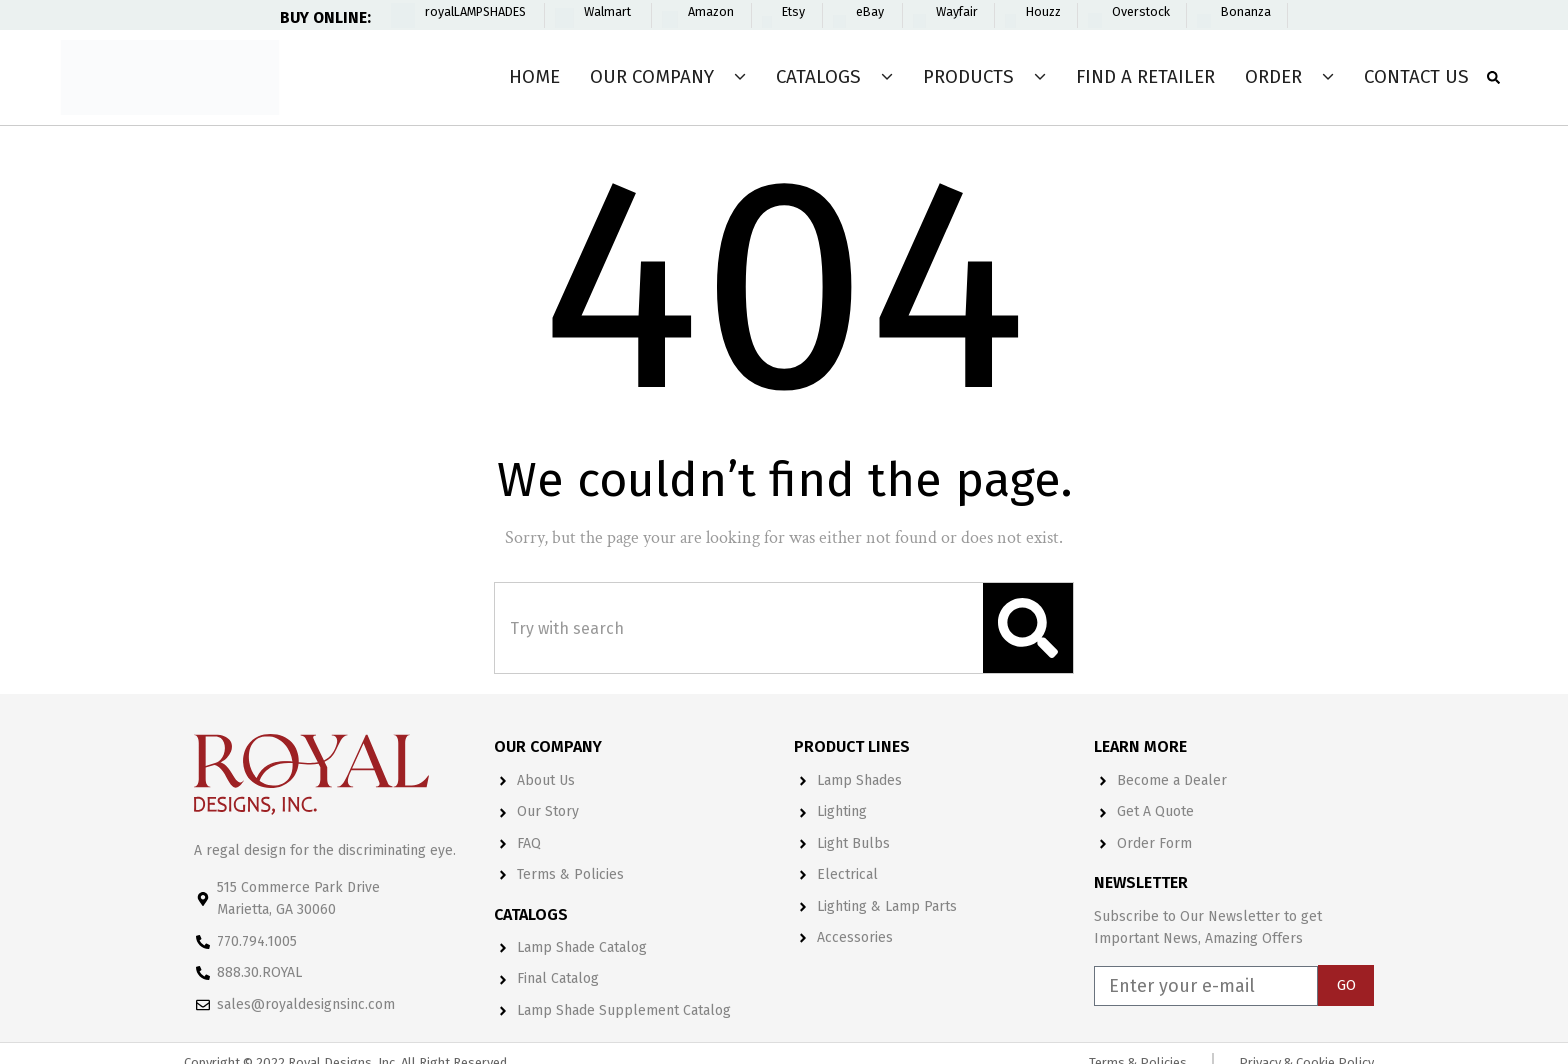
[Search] (1028, 628)
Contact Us (1416, 76)
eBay (870, 11)
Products (968, 76)
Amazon (711, 11)
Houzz (1043, 11)
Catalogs (818, 76)
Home (534, 76)
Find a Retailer (1145, 76)
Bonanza (1246, 11)
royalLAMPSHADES (475, 11)
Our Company (652, 76)
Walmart (607, 11)
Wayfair (957, 11)
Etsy (793, 11)
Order (1273, 76)
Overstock (1141, 11)
